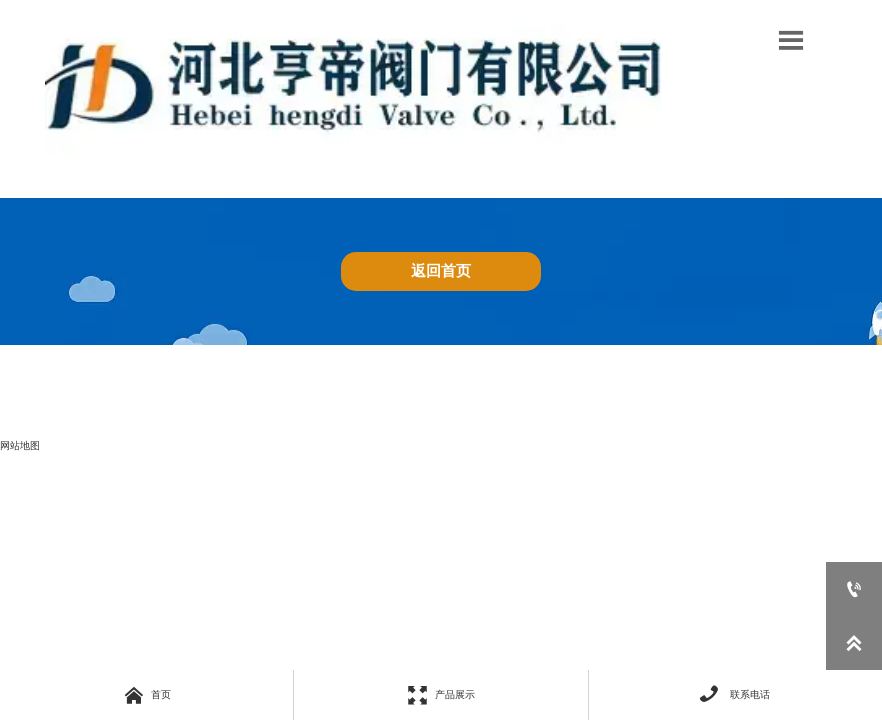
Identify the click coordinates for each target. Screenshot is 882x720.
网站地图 (20, 445)
